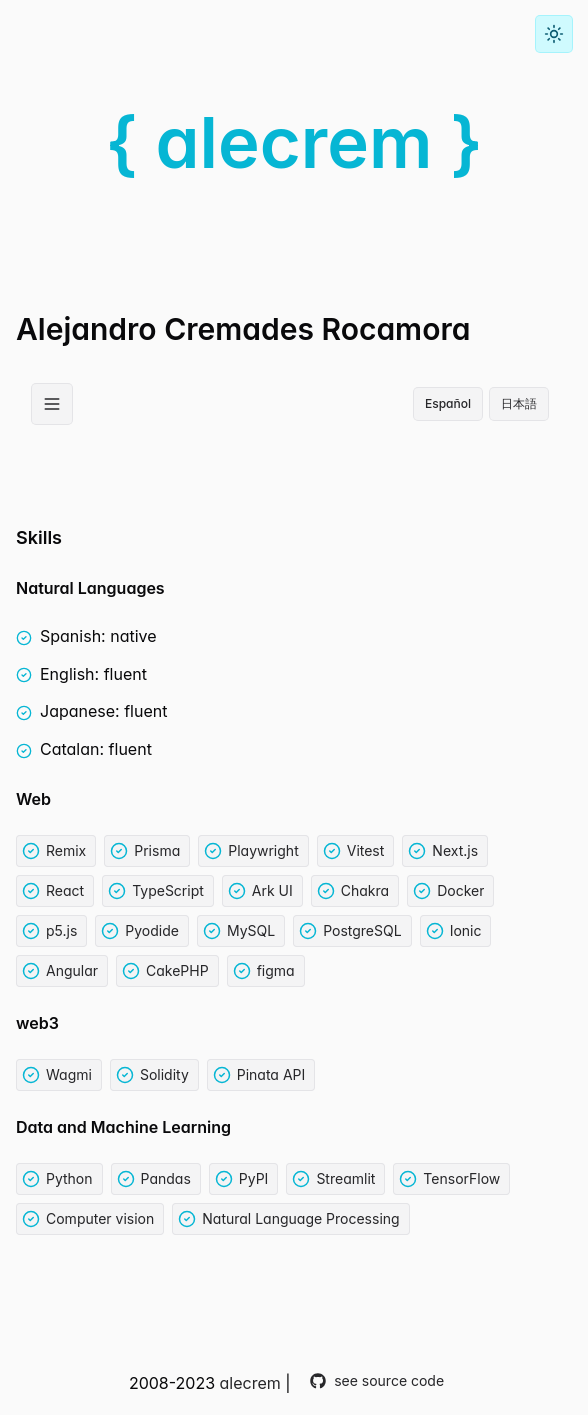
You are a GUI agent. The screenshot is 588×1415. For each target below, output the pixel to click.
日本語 (519, 403)
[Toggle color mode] (554, 34)
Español (448, 403)
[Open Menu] (52, 404)
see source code (377, 1380)
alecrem (250, 1383)
